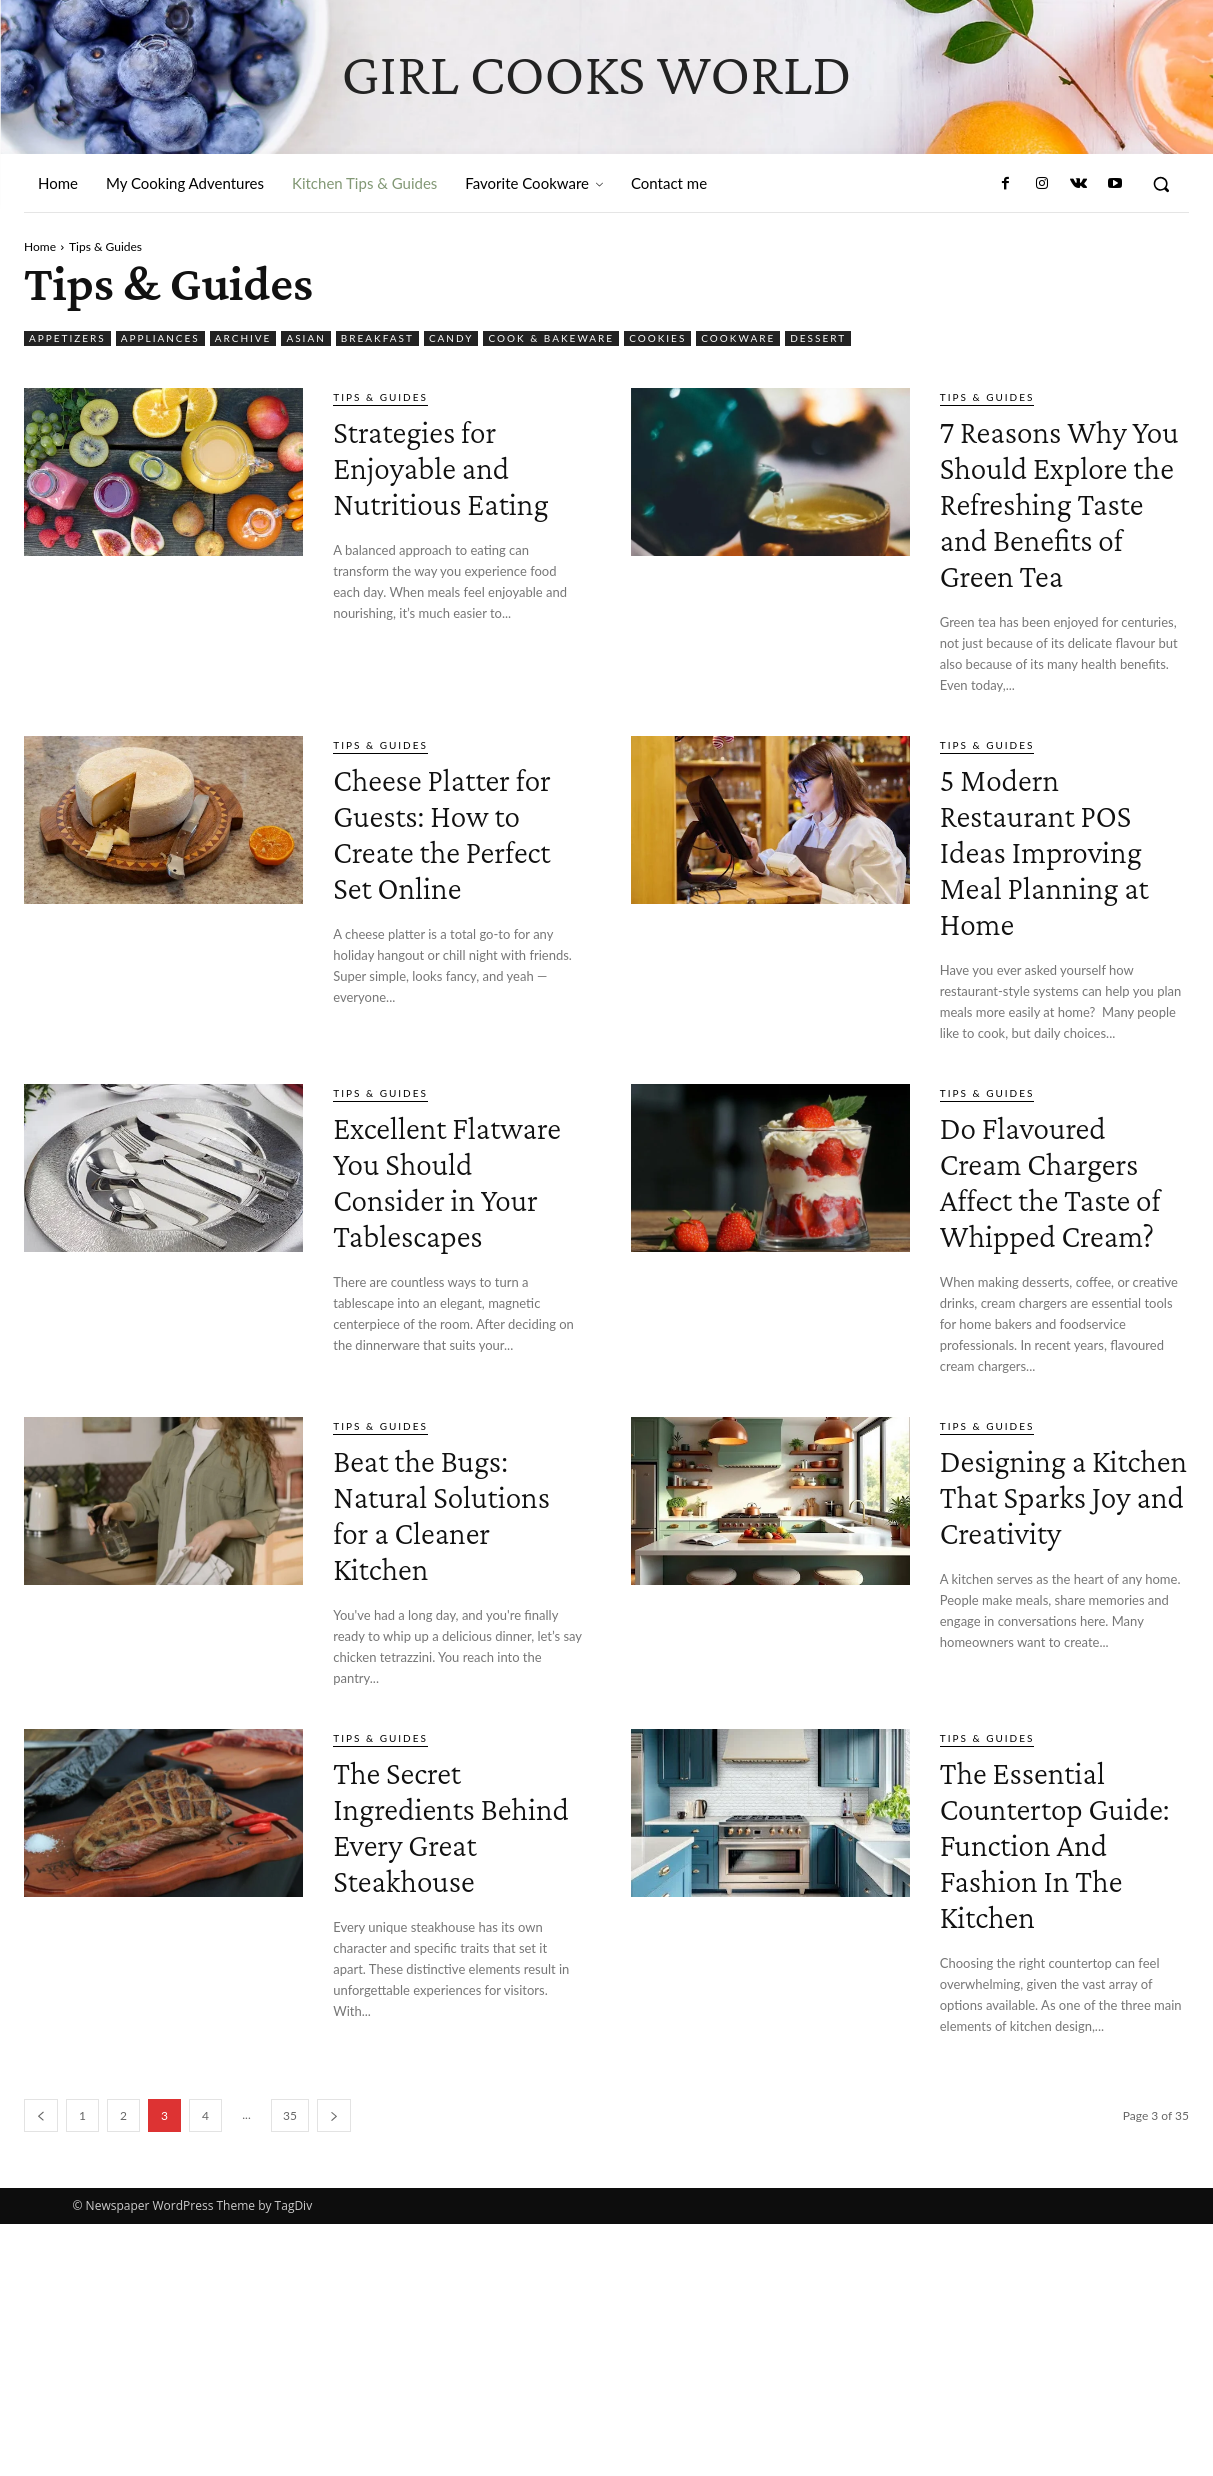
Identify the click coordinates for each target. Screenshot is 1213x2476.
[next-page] (334, 2367)
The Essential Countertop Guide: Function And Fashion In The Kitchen (1056, 2076)
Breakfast (377, 338)
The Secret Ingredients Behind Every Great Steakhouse (436, 2058)
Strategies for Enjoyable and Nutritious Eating (445, 483)
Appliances (160, 338)
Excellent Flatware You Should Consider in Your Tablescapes (435, 1323)
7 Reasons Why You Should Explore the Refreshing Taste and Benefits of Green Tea (1058, 537)
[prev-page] (41, 2367)
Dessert (818, 338)
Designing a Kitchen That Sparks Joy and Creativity (1054, 1692)
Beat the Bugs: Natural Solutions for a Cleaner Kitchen (446, 1710)
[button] (1161, 184)
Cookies (657, 338)
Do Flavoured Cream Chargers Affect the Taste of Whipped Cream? (1060, 1323)
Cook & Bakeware (551, 338)
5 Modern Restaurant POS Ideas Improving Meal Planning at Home (1061, 939)
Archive (243, 338)
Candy (451, 338)
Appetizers (67, 338)
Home (40, 246)
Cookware (738, 338)
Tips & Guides (380, 397)
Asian (305, 338)
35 (290, 2367)
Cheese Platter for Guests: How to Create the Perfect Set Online (445, 921)
